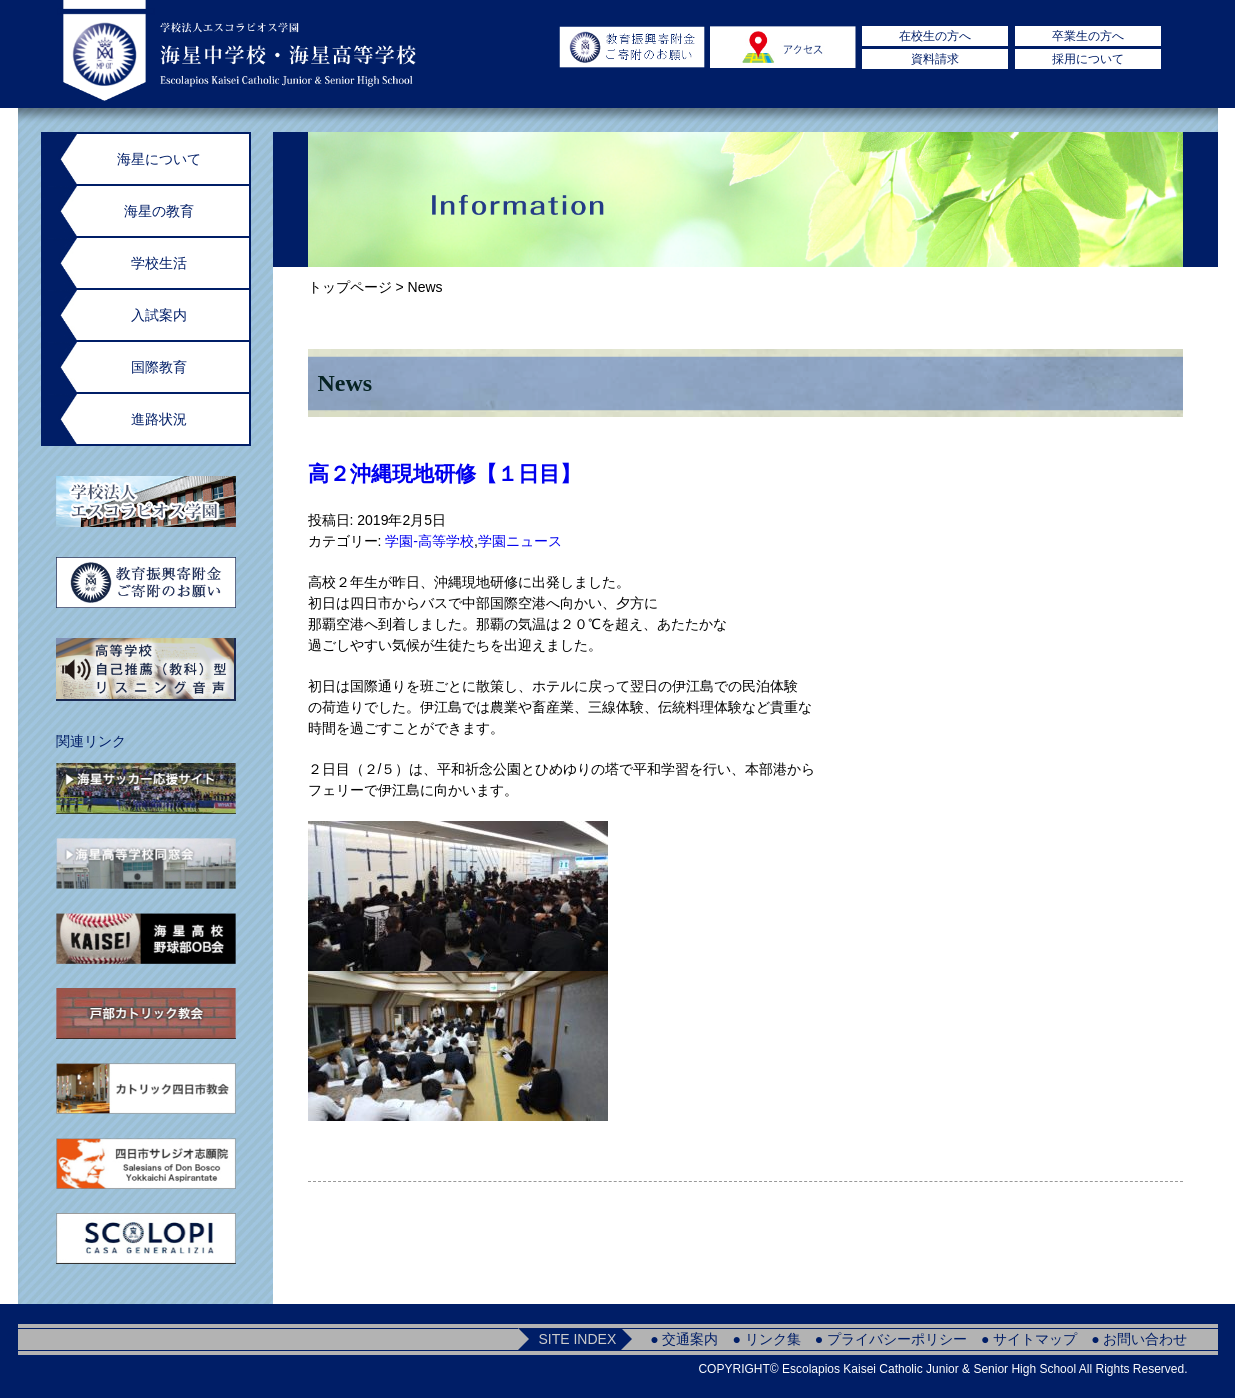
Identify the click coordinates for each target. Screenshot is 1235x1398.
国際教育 (159, 367)
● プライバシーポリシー (891, 1339)
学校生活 (159, 263)
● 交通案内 (684, 1339)
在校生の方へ (935, 36)
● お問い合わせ (1139, 1339)
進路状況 (159, 419)
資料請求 (935, 59)
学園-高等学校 (429, 541)
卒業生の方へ (1088, 36)
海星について (159, 159)
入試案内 (159, 315)
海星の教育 (159, 211)
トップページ (350, 287)
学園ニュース (520, 541)
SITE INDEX (577, 1339)
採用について (1088, 59)
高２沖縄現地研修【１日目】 (444, 473)
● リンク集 (766, 1339)
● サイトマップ (1029, 1339)
